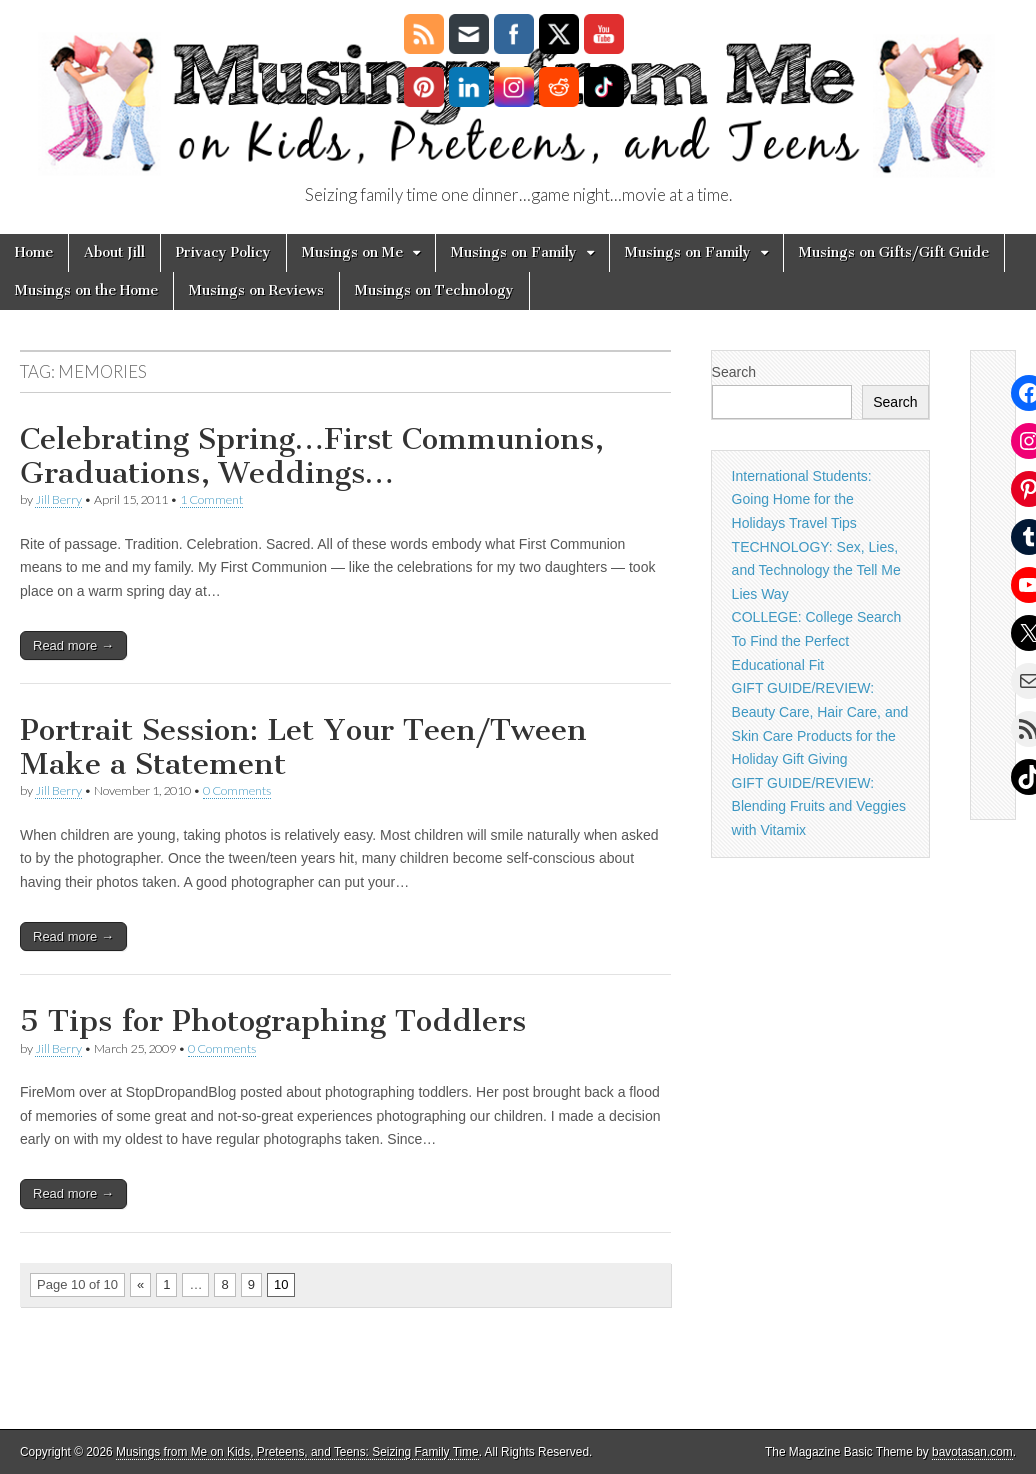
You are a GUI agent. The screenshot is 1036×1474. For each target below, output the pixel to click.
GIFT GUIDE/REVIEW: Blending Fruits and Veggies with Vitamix (819, 806)
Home (34, 252)
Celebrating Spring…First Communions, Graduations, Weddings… (312, 456)
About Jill (114, 252)
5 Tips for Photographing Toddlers (273, 1021)
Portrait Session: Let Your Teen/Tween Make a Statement (303, 747)
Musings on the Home (86, 290)
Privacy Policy (223, 252)
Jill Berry (58, 499)
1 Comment (211, 499)
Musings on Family (514, 252)
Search (734, 372)
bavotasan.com (972, 1452)
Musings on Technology (434, 290)
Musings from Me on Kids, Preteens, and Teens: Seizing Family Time (297, 1452)
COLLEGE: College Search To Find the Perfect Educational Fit (817, 640)
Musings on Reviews (256, 290)
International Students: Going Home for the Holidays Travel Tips (802, 499)
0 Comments (237, 790)
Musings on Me (352, 252)
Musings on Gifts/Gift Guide (894, 252)
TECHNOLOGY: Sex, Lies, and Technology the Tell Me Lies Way (816, 570)
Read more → (73, 645)
